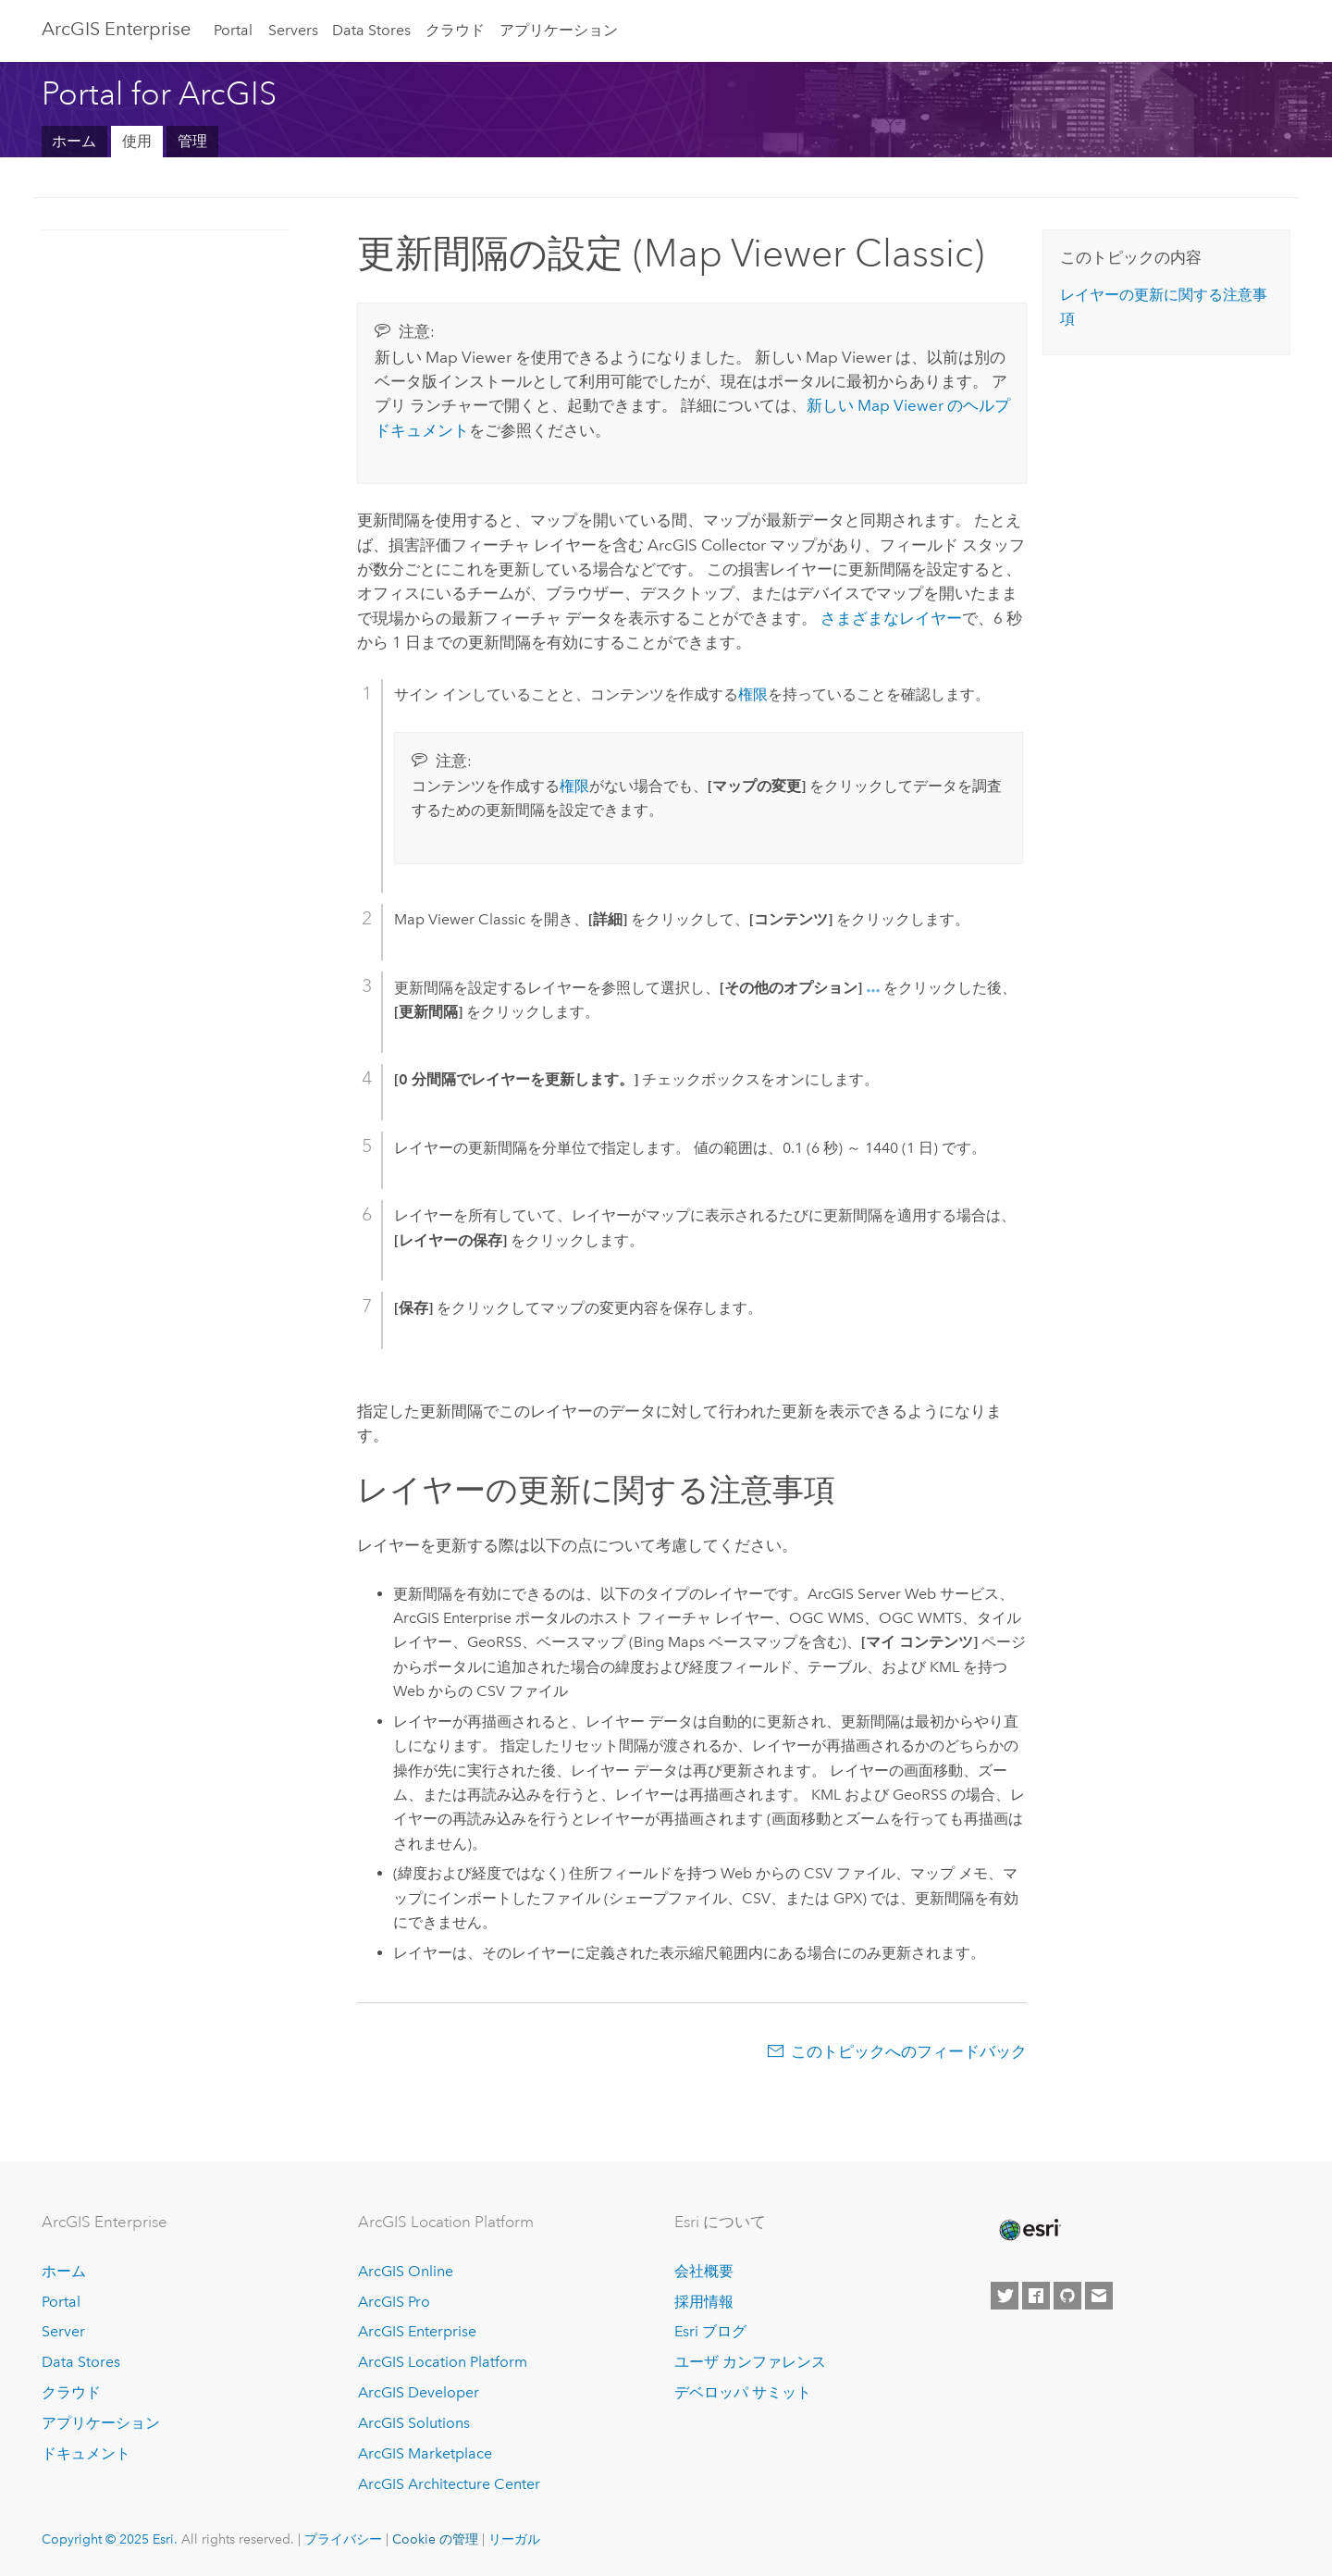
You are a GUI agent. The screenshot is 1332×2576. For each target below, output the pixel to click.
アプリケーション (559, 30)
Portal (233, 30)
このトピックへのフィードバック (909, 2051)
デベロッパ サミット (742, 2392)
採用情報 (704, 2301)
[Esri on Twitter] (1004, 2296)
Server (63, 2331)
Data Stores (371, 30)
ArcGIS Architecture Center (449, 2484)
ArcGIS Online (405, 2271)
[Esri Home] (1028, 2230)
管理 (192, 141)
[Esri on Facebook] (1036, 2296)
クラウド (455, 30)
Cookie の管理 (435, 2539)
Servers (293, 30)
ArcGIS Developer (418, 2392)
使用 (137, 141)
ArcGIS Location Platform (442, 2362)
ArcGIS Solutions (414, 2423)
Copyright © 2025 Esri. (110, 2539)
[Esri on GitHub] (1067, 2296)
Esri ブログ (710, 2331)
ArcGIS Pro (394, 2301)
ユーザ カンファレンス (750, 2362)
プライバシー (343, 2539)
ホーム (74, 141)
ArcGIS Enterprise (116, 29)
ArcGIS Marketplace (425, 2453)
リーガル (514, 2539)
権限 (753, 694)
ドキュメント (86, 2453)
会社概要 (704, 2271)
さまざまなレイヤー (891, 618)
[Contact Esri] (1099, 2296)
